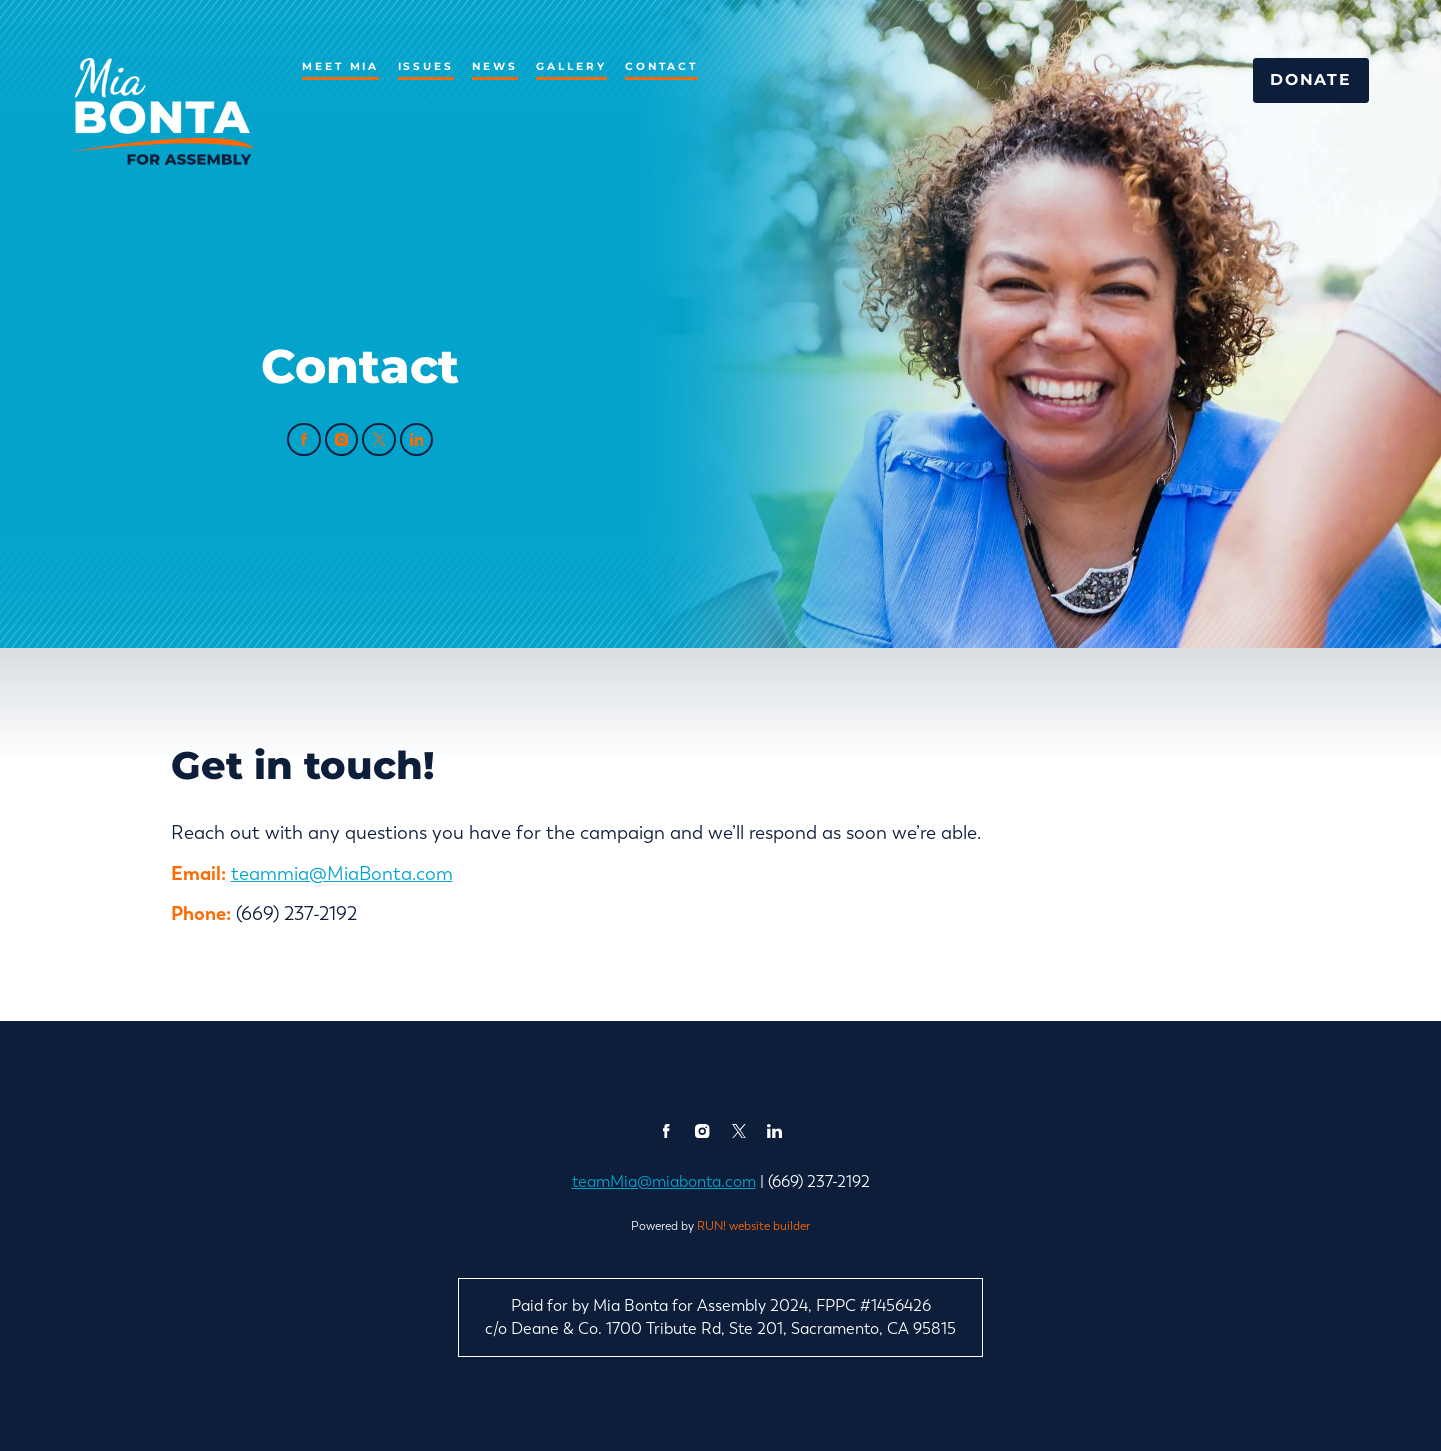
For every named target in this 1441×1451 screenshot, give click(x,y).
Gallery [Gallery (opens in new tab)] (571, 66)
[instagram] (341, 439)
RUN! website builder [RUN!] (753, 1226)
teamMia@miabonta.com (664, 1181)
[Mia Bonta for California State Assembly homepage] (163, 114)
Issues (426, 66)
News (495, 66)
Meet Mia (340, 66)
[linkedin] (416, 439)
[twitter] (378, 439)
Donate (1310, 79)
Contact (661, 66)
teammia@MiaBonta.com (342, 874)
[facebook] (303, 439)
